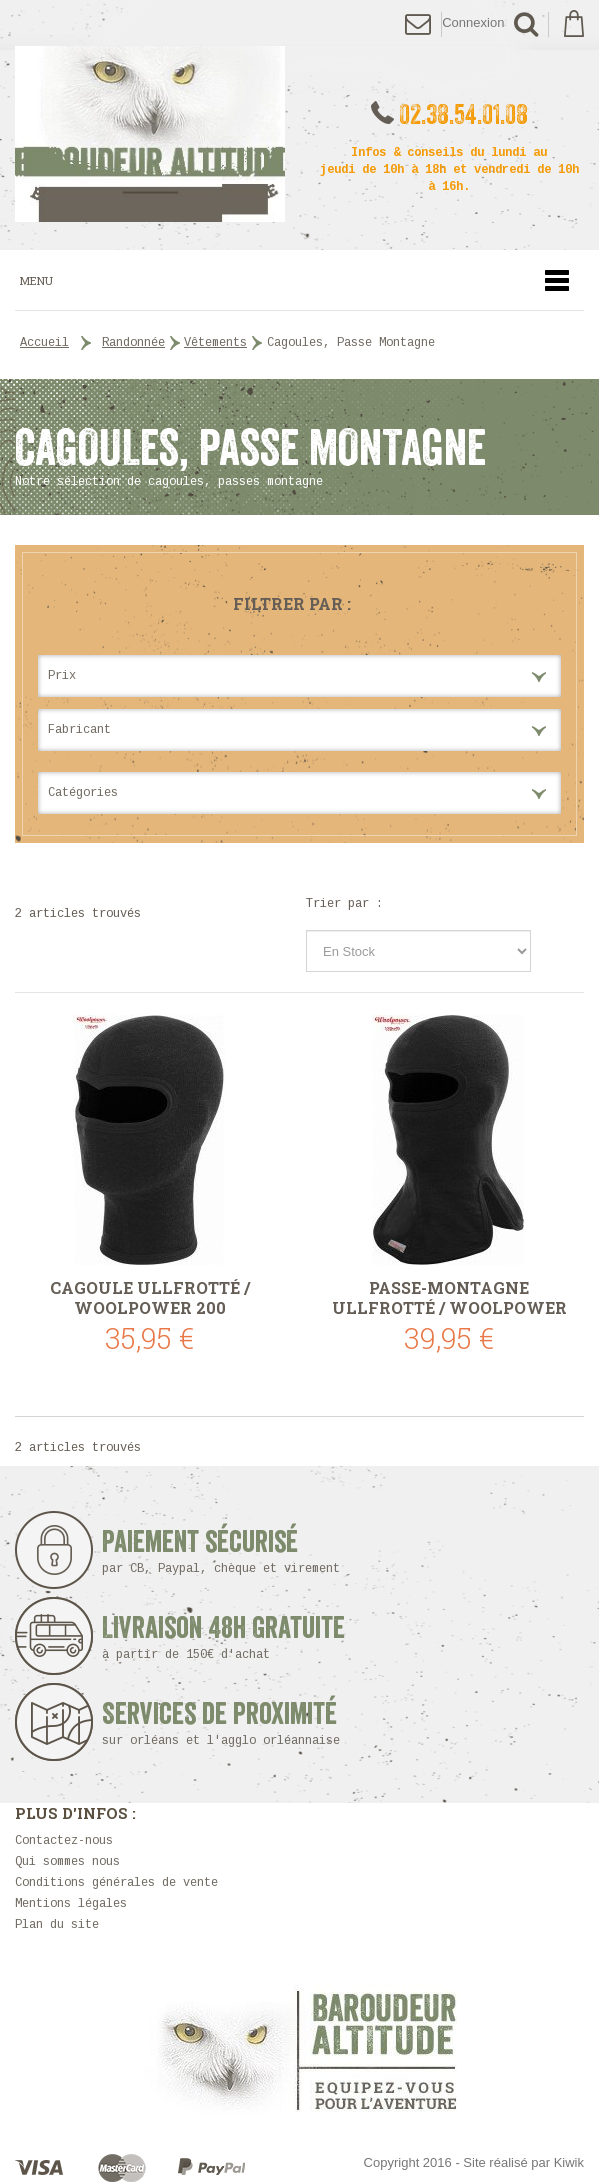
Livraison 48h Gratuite (223, 1637)
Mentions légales (71, 1904)
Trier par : (344, 904)
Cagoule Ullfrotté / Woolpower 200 (150, 1298)
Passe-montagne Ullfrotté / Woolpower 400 (449, 1298)
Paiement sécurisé (227, 1551)
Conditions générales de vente (116, 1883)
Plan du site (57, 1925)
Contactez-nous (64, 1841)
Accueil (44, 343)
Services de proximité (227, 1723)
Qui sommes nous (67, 1862)
